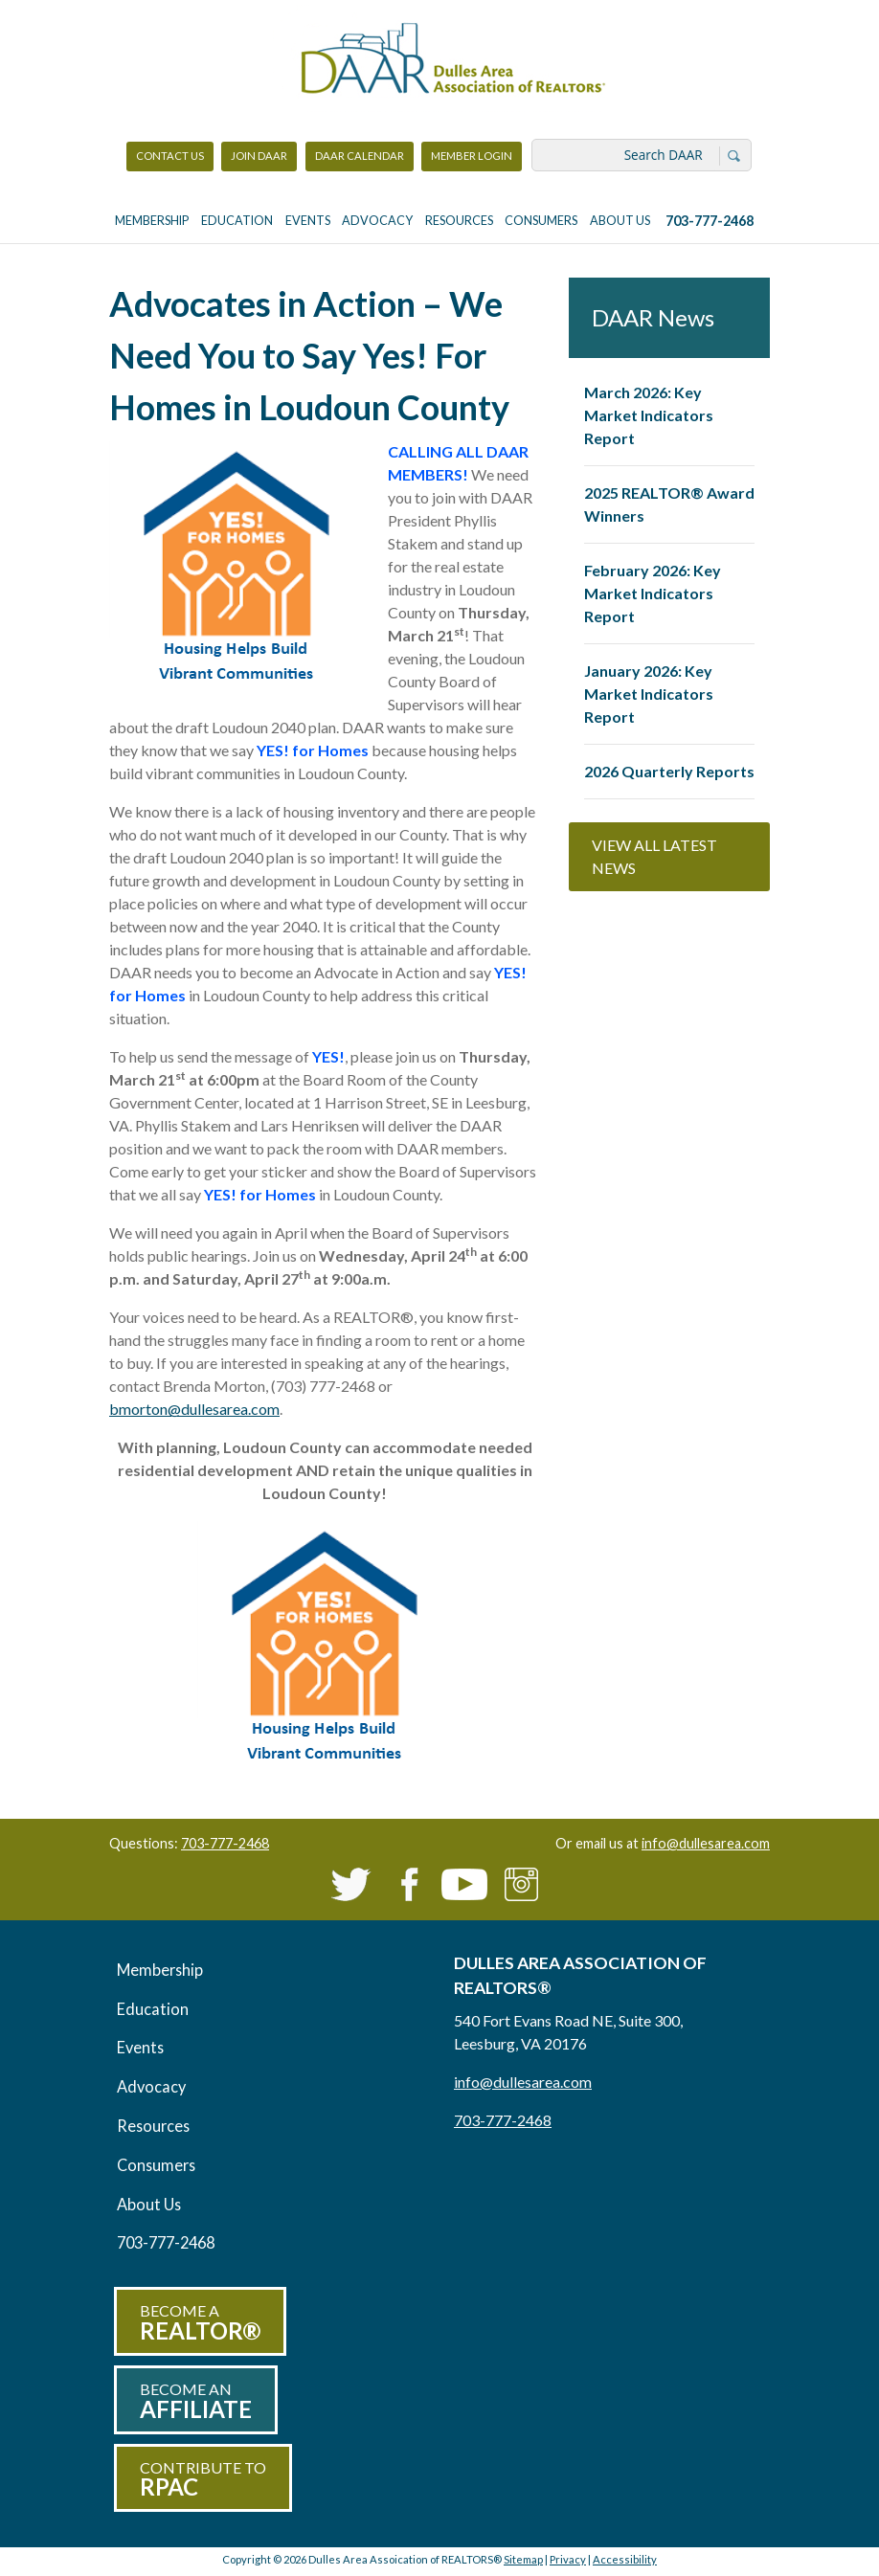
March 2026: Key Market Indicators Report (648, 415)
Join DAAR (259, 155)
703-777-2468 (709, 221)
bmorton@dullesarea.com (194, 1409)
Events (307, 220)
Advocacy (377, 220)
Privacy (568, 2559)
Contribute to (203, 2479)
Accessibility (625, 2559)
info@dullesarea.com (706, 1843)
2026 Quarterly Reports (669, 771)
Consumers (541, 220)
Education (237, 220)
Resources (459, 220)
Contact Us (170, 155)
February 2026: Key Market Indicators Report (652, 593)
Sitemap (523, 2559)
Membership (152, 220)
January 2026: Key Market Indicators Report (648, 693)
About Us (620, 220)
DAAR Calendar (359, 155)
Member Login (471, 160)
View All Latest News (654, 856)
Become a (200, 2322)
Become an (196, 2401)
